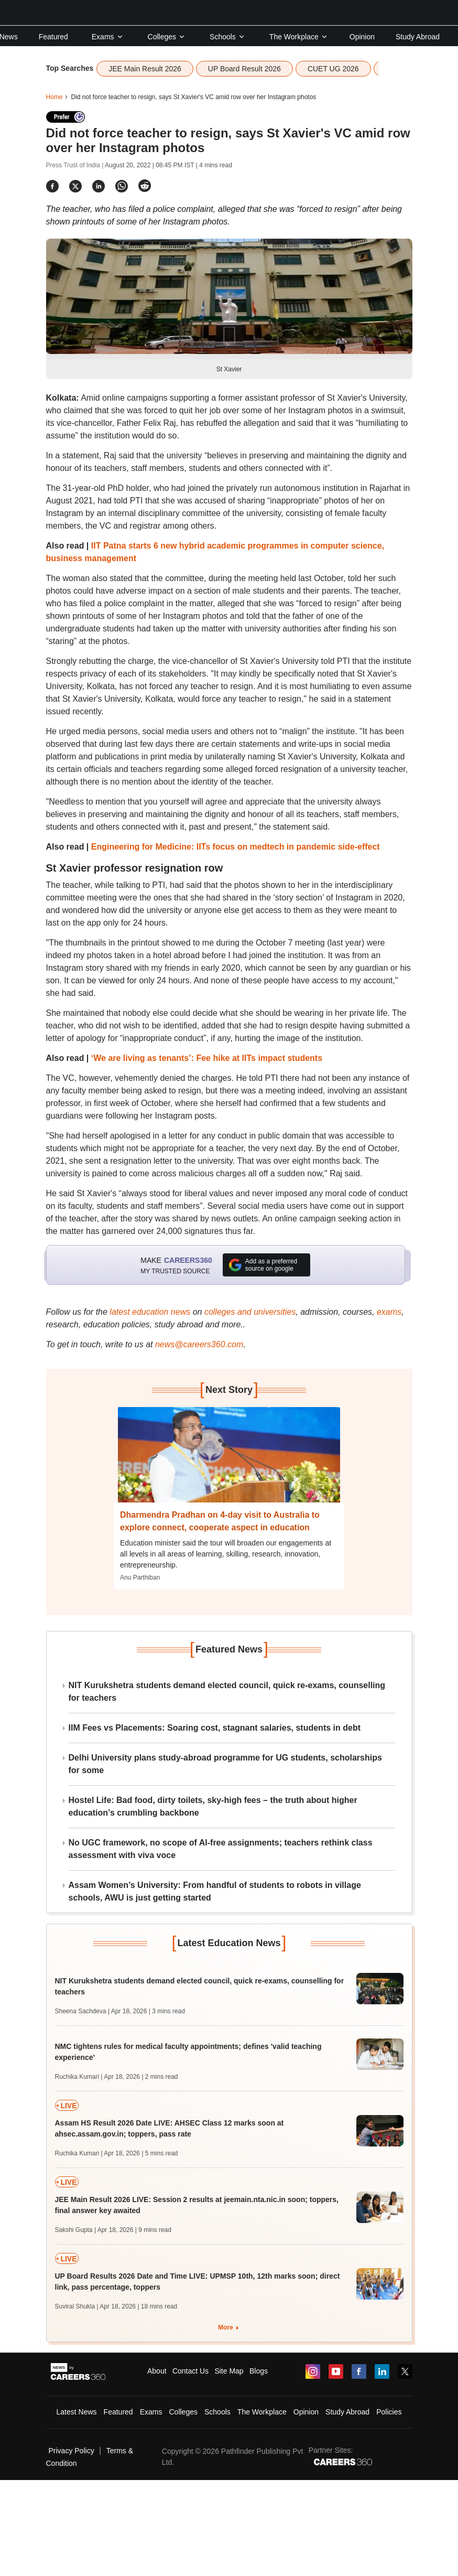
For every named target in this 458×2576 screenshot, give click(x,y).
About (157, 2371)
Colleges (167, 37)
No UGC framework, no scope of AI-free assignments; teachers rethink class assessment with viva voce (221, 1849)
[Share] (52, 185)
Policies (388, 2412)
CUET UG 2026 (333, 69)
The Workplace (298, 37)
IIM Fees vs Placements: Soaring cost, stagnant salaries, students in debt (215, 1727)
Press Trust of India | (75, 165)
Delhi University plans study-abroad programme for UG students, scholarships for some (225, 1764)
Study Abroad (418, 37)
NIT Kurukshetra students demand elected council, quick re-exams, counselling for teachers (227, 1691)
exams (389, 1311)
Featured (53, 37)
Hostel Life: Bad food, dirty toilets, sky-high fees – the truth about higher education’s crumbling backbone (213, 1806)
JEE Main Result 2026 (144, 69)
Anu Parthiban (140, 1577)
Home (54, 97)
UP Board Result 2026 (244, 69)
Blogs (258, 2371)
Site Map (228, 2371)
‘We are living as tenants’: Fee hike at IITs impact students (206, 1058)
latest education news (150, 1311)
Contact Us (190, 2371)
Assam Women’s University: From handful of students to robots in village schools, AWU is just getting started (215, 1891)
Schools (227, 37)
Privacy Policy (71, 2450)
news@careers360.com (199, 1344)
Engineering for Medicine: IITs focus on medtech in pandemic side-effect (235, 846)
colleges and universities (250, 1311)
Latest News (77, 2412)
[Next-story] (229, 1462)
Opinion (362, 37)
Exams (108, 37)
